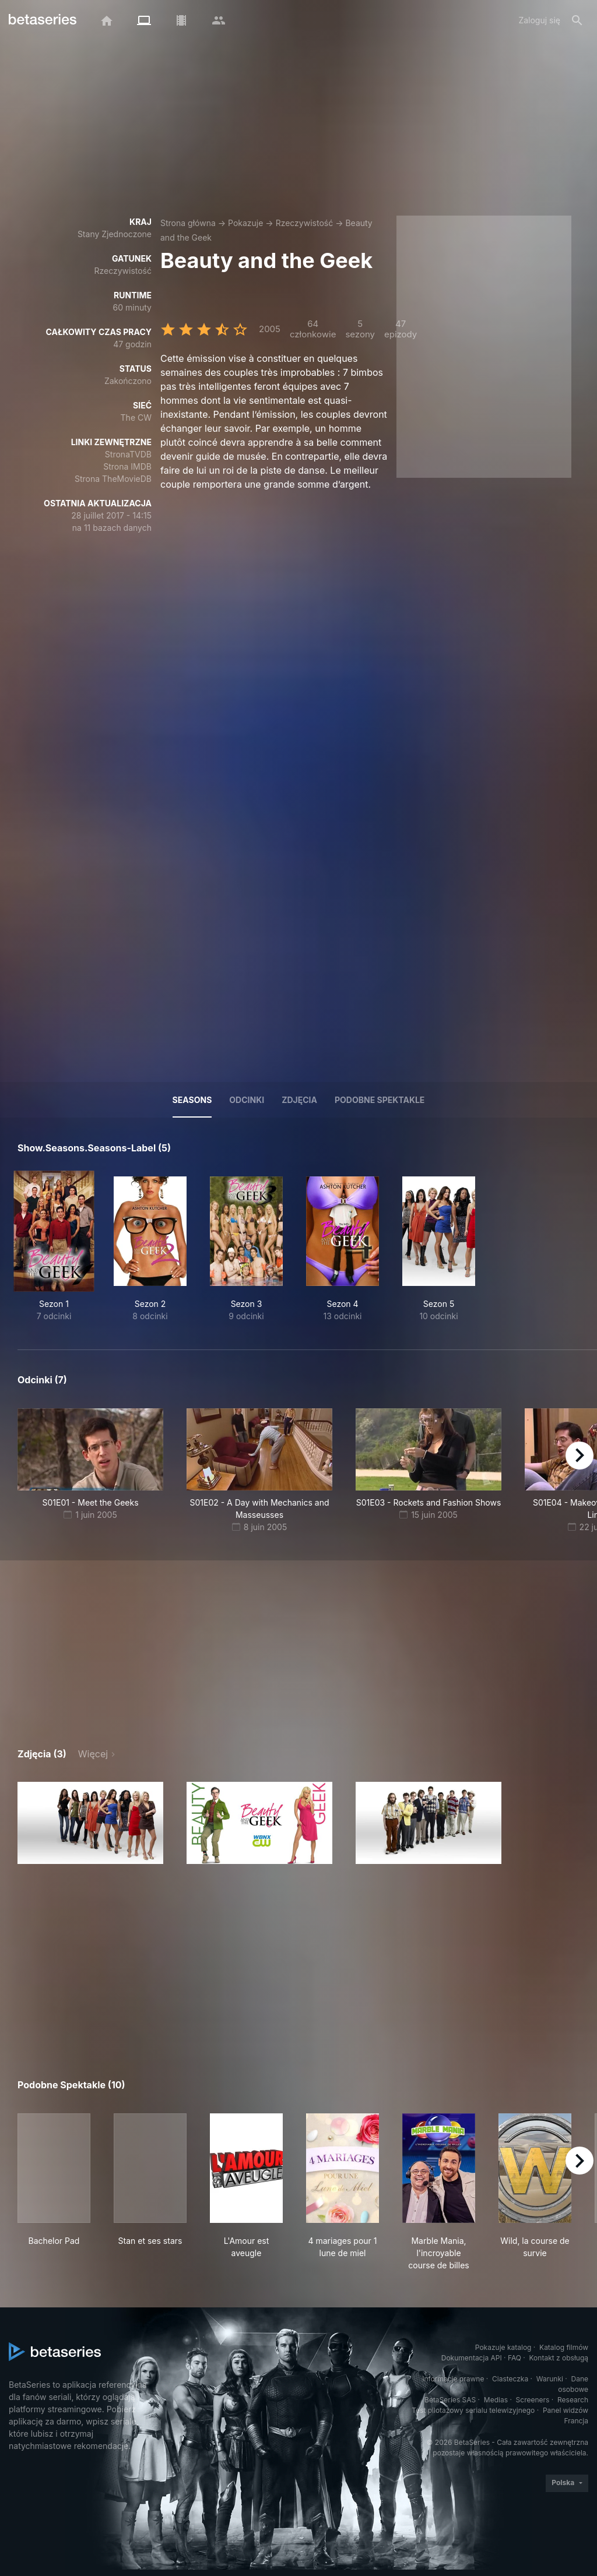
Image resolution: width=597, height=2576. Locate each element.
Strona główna (188, 223)
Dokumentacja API (471, 2357)
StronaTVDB (128, 454)
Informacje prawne (453, 2378)
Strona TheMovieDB (113, 479)
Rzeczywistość (304, 223)
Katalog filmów (563, 2347)
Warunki (549, 2378)
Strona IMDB (127, 466)
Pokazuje (245, 223)
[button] (90, 1823)
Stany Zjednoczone (115, 234)
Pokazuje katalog (503, 2347)
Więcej (93, 1754)
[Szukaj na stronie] (577, 20)
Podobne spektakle (379, 1100)
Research (572, 2399)
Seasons (192, 1100)
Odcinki (246, 1100)
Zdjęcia (299, 1100)
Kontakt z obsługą (558, 2357)
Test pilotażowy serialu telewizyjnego (473, 2410)
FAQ (514, 2357)
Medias (496, 2399)
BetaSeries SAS (450, 2399)
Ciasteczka (510, 2378)
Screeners (533, 2399)
